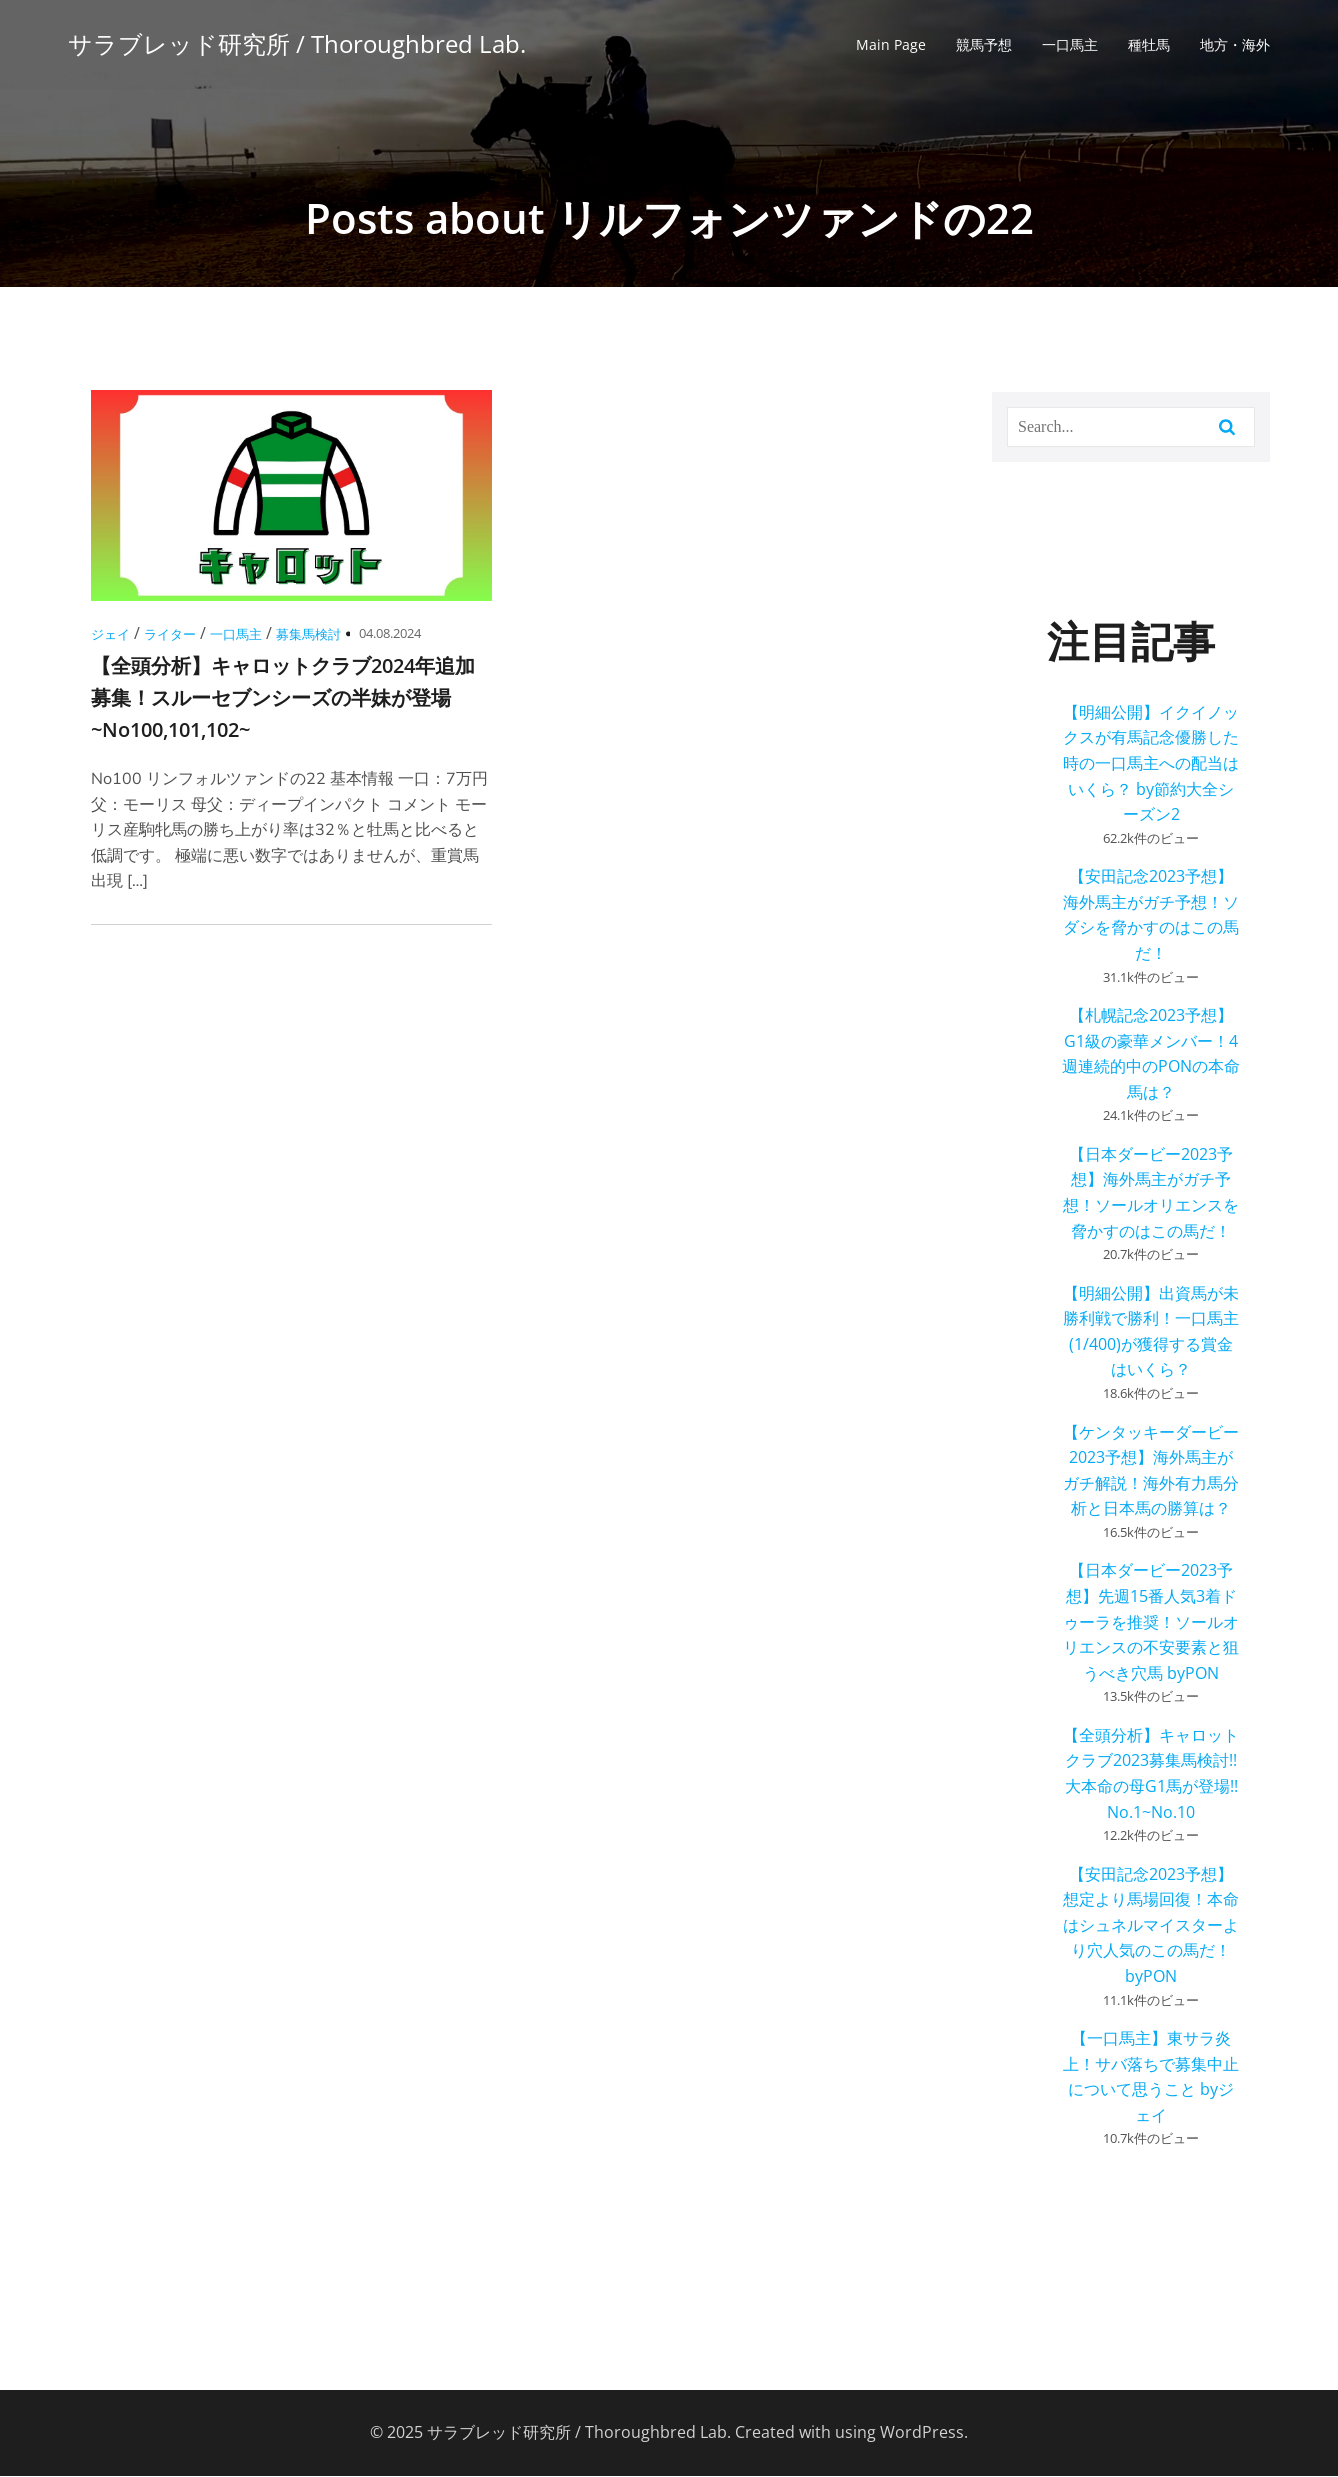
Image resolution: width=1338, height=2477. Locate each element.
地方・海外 (1235, 45)
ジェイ (110, 635)
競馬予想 (984, 45)
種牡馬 (1149, 45)
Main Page (891, 45)
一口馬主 (1070, 45)
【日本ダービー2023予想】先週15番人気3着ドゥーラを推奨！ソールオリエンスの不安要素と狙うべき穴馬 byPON (1151, 1622)
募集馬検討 (308, 635)
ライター (170, 635)
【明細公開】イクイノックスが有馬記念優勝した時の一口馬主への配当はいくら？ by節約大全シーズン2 (1151, 764)
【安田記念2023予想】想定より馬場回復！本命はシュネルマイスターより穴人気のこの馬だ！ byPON (1151, 1926)
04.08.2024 (390, 634)
